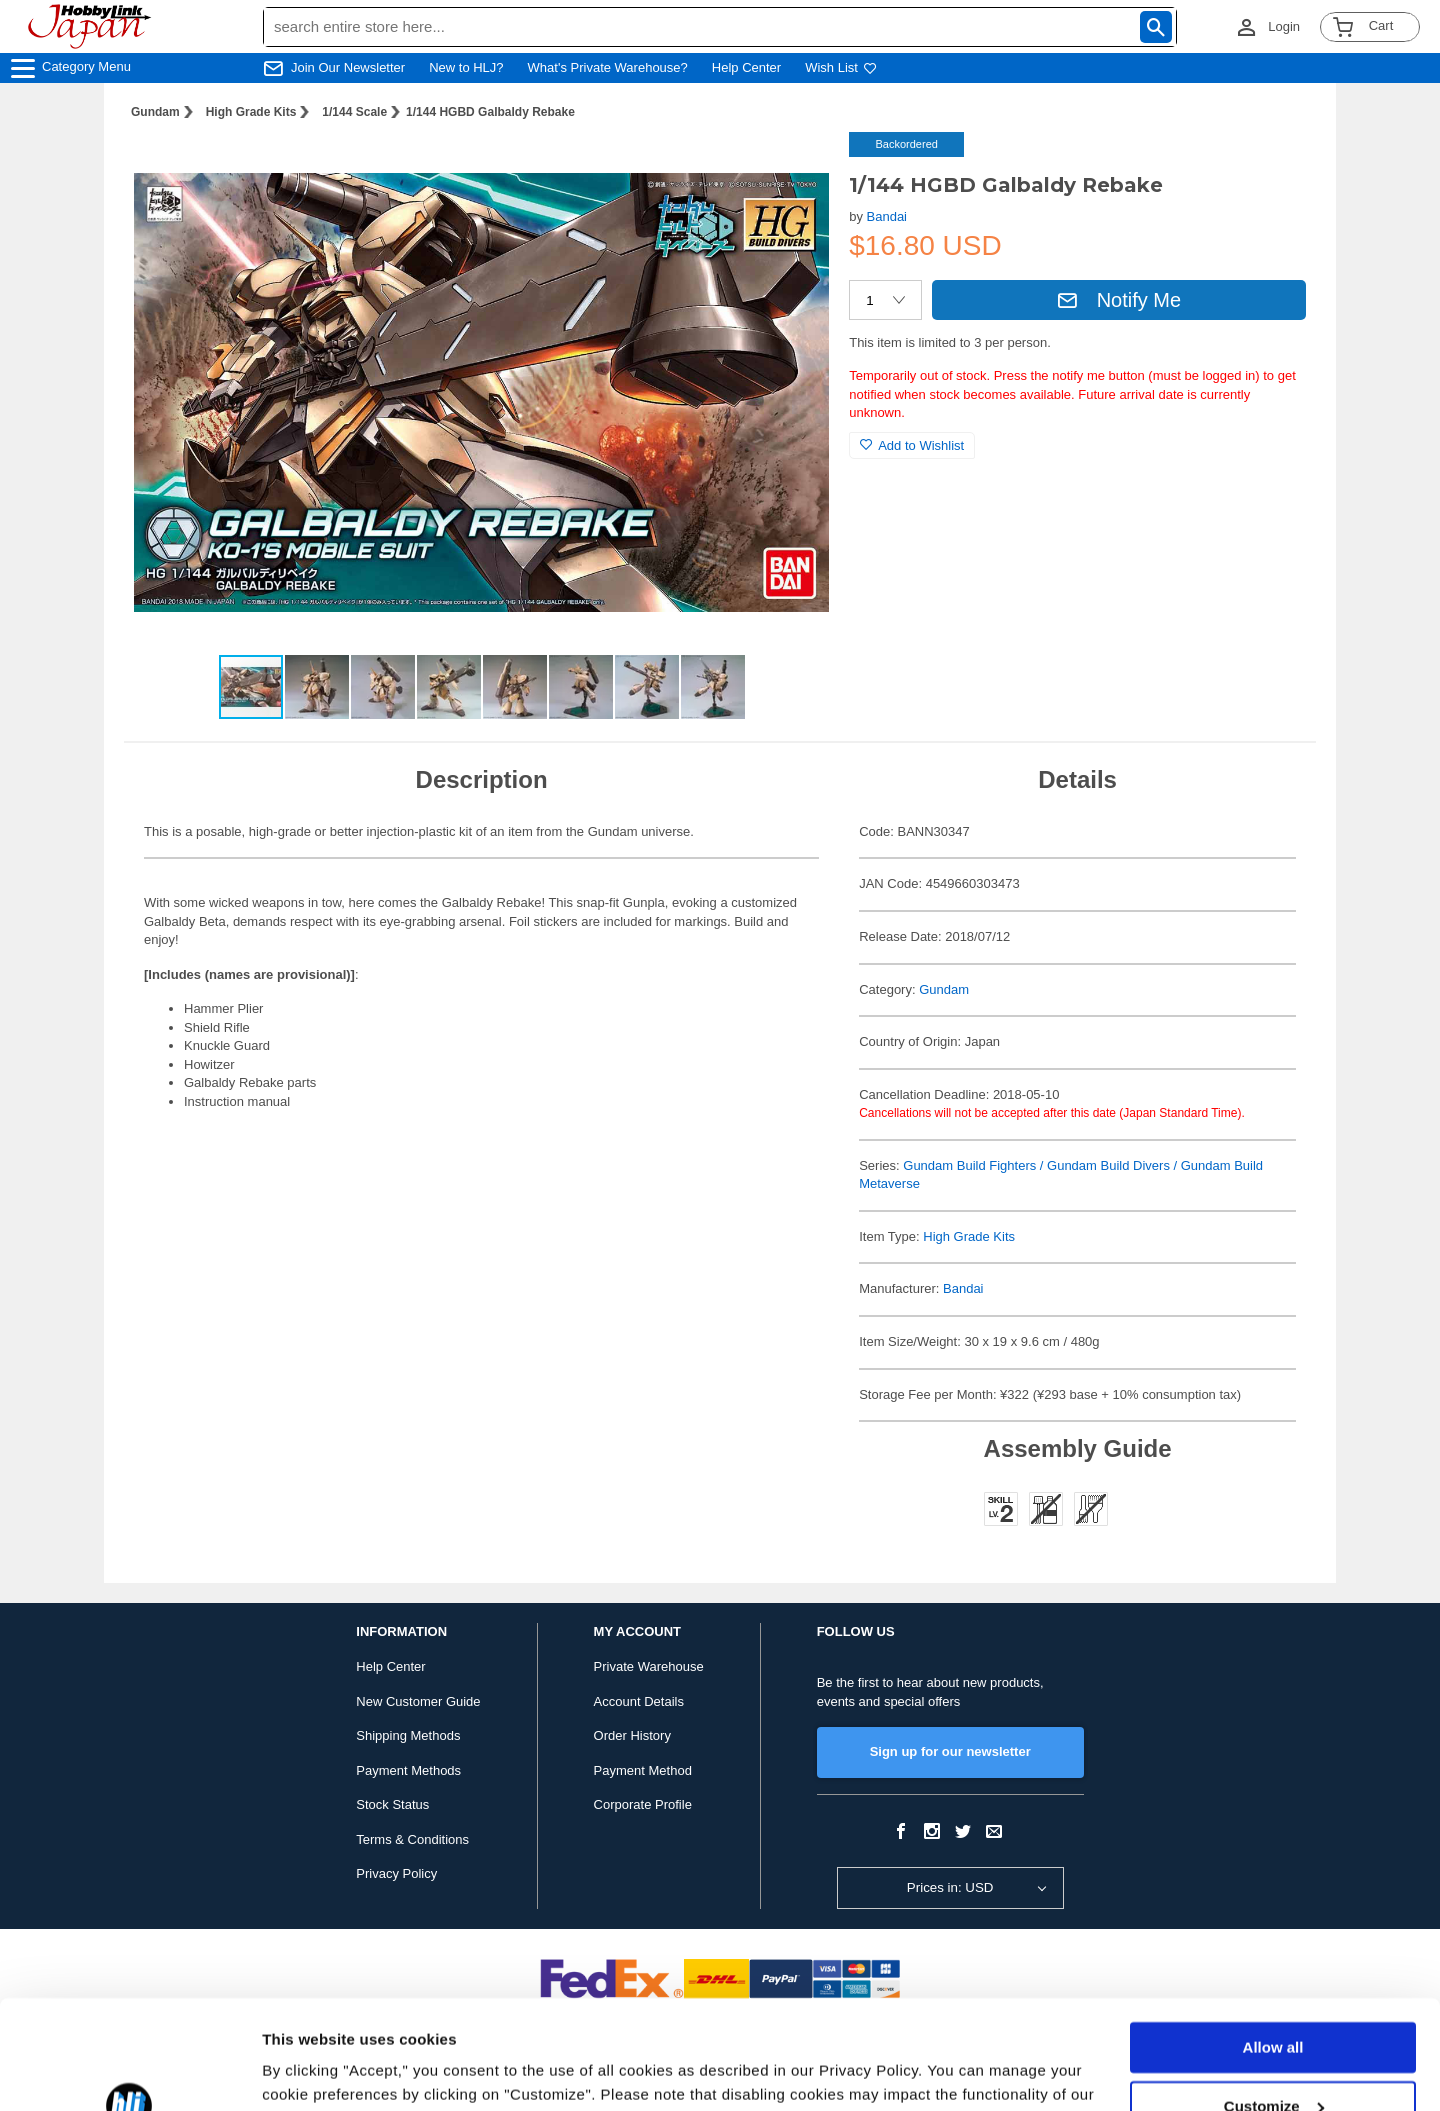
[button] (793, 168)
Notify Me (1119, 300)
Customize (1274, 2003)
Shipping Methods (408, 1735)
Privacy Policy (396, 1873)
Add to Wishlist (912, 445)
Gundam (155, 112)
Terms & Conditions (412, 1839)
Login (1284, 26)
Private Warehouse (649, 1666)
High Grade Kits (251, 112)
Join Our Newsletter (348, 67)
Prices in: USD (950, 1887)
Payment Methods (408, 1770)
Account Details (639, 1701)
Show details (308, 2071)
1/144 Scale (354, 112)
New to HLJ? (466, 67)
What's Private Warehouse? (608, 67)
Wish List (841, 67)
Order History (632, 1735)
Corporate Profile (643, 1804)
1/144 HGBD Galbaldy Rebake (490, 112)
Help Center (746, 67)
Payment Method (643, 1770)
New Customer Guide (418, 1701)
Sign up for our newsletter (950, 1751)
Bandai (887, 216)
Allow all (1273, 1945)
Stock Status (392, 1804)
